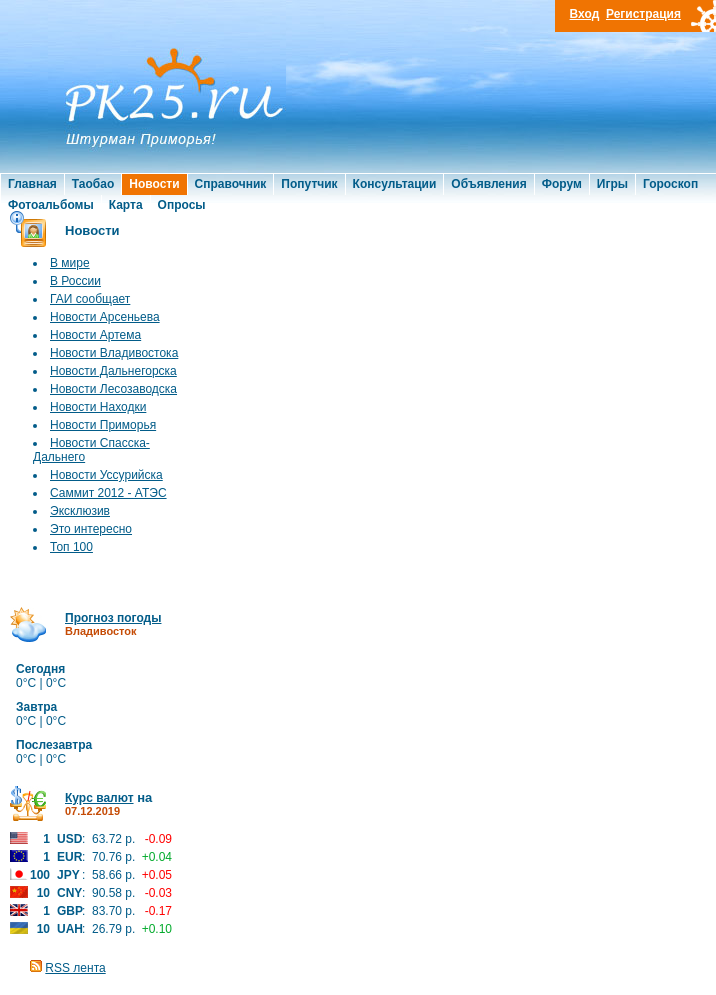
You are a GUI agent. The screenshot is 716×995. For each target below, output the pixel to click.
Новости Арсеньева (105, 317)
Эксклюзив (80, 511)
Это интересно (91, 529)
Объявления (488, 184)
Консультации (395, 184)
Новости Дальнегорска (113, 371)
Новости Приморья (103, 425)
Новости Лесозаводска (113, 389)
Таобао (93, 184)
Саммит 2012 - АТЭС (108, 493)
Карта (126, 205)
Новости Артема (95, 335)
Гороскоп (670, 184)
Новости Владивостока (114, 353)
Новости (154, 184)
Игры (612, 184)
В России (75, 281)
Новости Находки (98, 407)
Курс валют (99, 798)
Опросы (182, 205)
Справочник (231, 184)
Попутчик (309, 184)
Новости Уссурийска (106, 475)
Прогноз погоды (113, 618)
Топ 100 (71, 547)
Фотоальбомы (51, 205)
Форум (562, 184)
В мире (70, 263)
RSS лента (75, 968)
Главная (32, 184)
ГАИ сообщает (90, 299)
